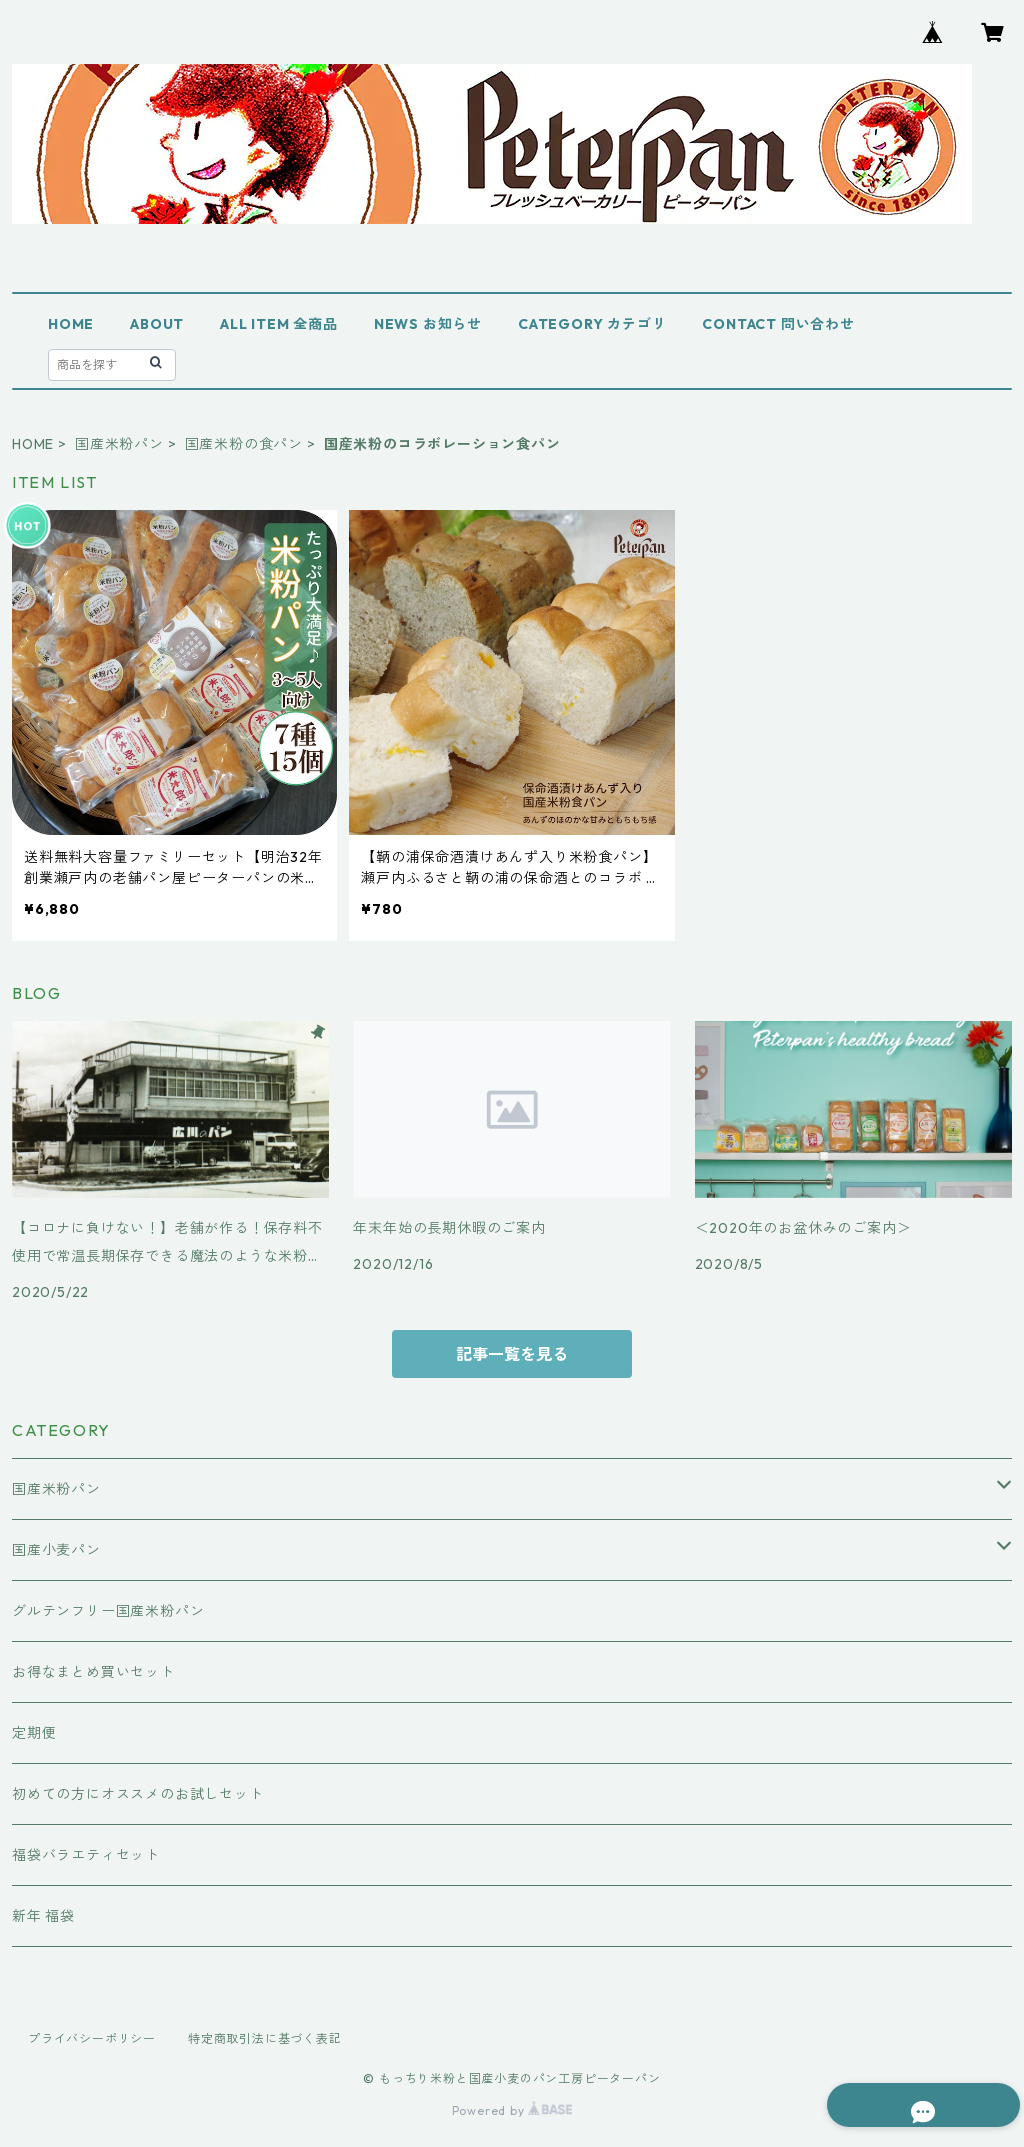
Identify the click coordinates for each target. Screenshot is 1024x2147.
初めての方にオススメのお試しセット (138, 1794)
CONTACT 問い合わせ (778, 324)
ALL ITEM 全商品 (279, 324)
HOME (71, 324)
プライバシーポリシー (92, 2038)
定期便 (34, 1733)
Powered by (512, 2110)
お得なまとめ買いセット (93, 1672)
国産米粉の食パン (244, 444)
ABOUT (157, 324)
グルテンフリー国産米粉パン (108, 1611)
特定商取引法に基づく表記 (265, 2038)
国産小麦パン (56, 1550)
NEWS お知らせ (428, 324)
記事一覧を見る (512, 1354)
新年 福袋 (43, 1916)
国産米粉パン (119, 444)
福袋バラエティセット (86, 1855)
